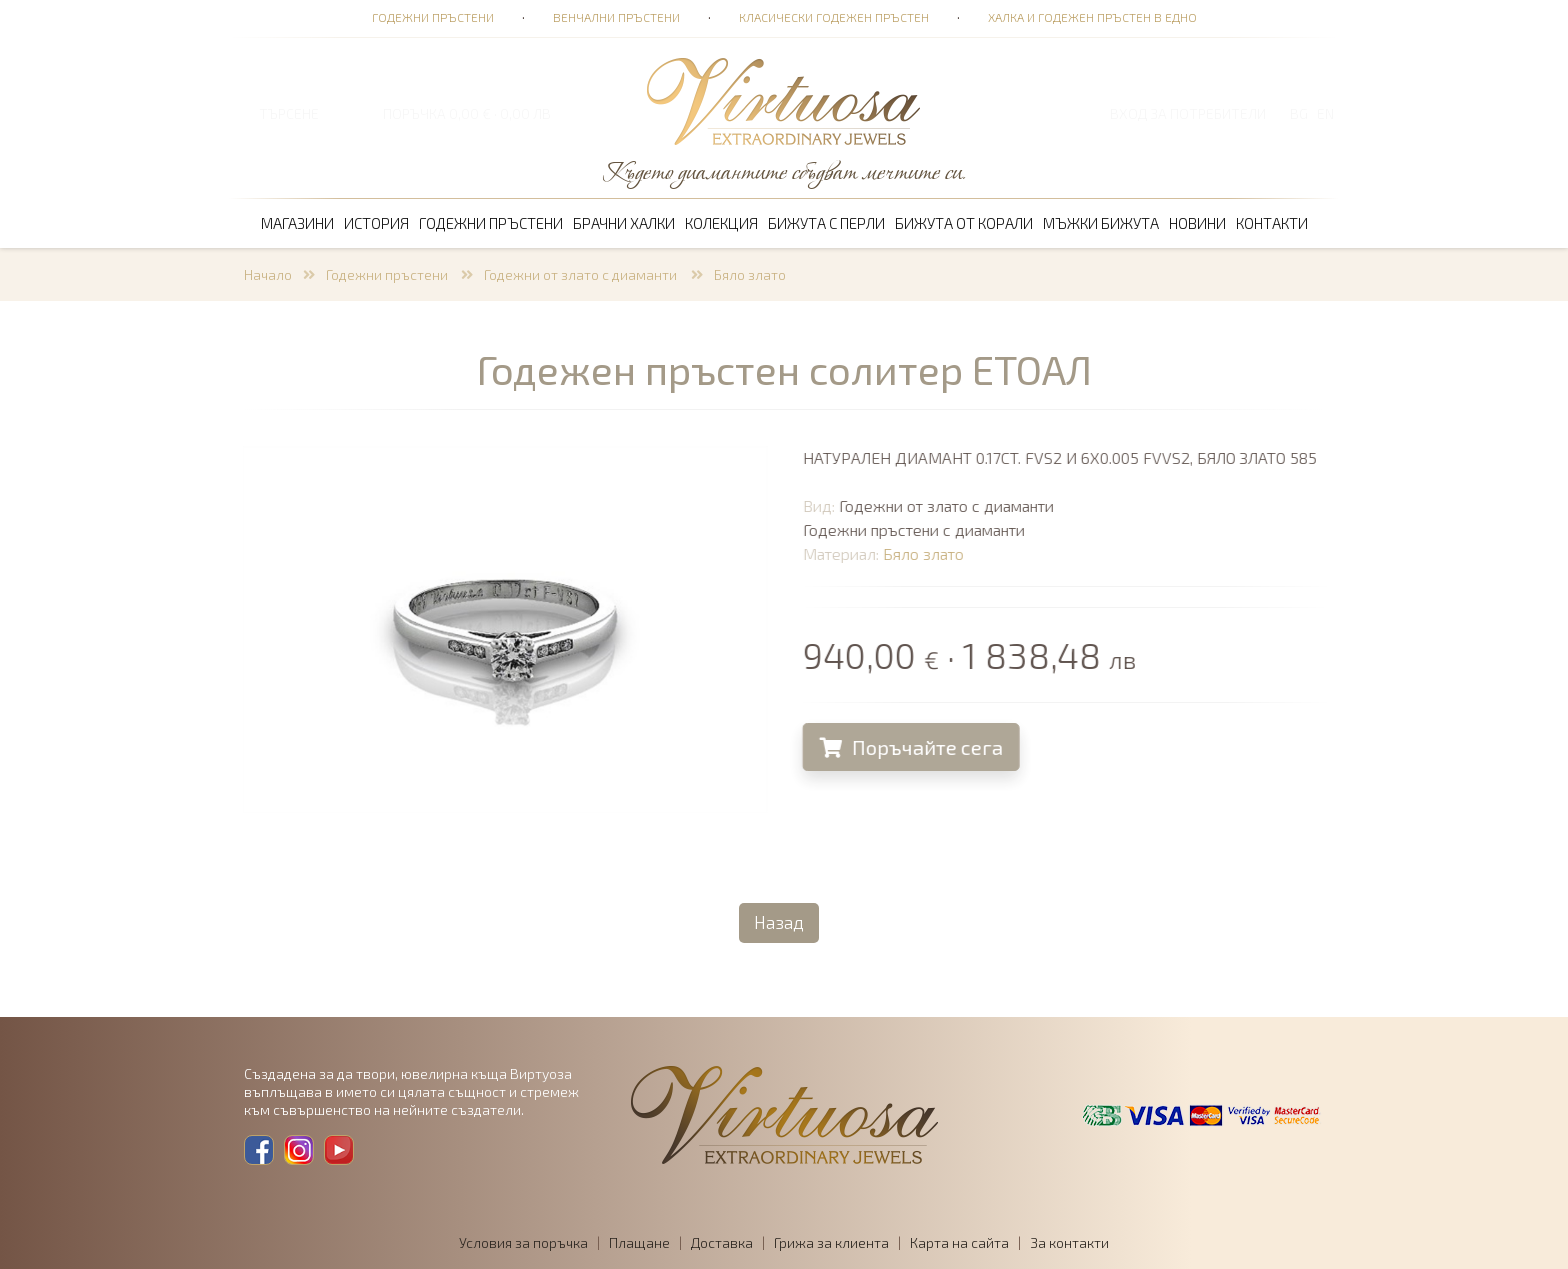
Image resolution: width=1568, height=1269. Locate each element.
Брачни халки (624, 223)
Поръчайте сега (916, 747)
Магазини (297, 223)
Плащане (639, 1242)
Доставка (722, 1242)
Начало (268, 274)
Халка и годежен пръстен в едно (1092, 17)
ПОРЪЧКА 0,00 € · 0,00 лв (467, 113)
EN (1325, 113)
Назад (779, 922)
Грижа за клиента (831, 1242)
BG (1299, 113)
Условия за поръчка (523, 1242)
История (376, 223)
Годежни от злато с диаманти (582, 274)
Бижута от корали (964, 223)
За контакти (1069, 1242)
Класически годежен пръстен (834, 17)
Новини (1197, 223)
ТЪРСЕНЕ (289, 113)
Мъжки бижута (1101, 223)
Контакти (1272, 223)
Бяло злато (750, 274)
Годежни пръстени (433, 17)
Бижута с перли (826, 223)
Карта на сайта (959, 1242)
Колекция (721, 223)
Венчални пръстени (616, 17)
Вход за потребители (1188, 113)
